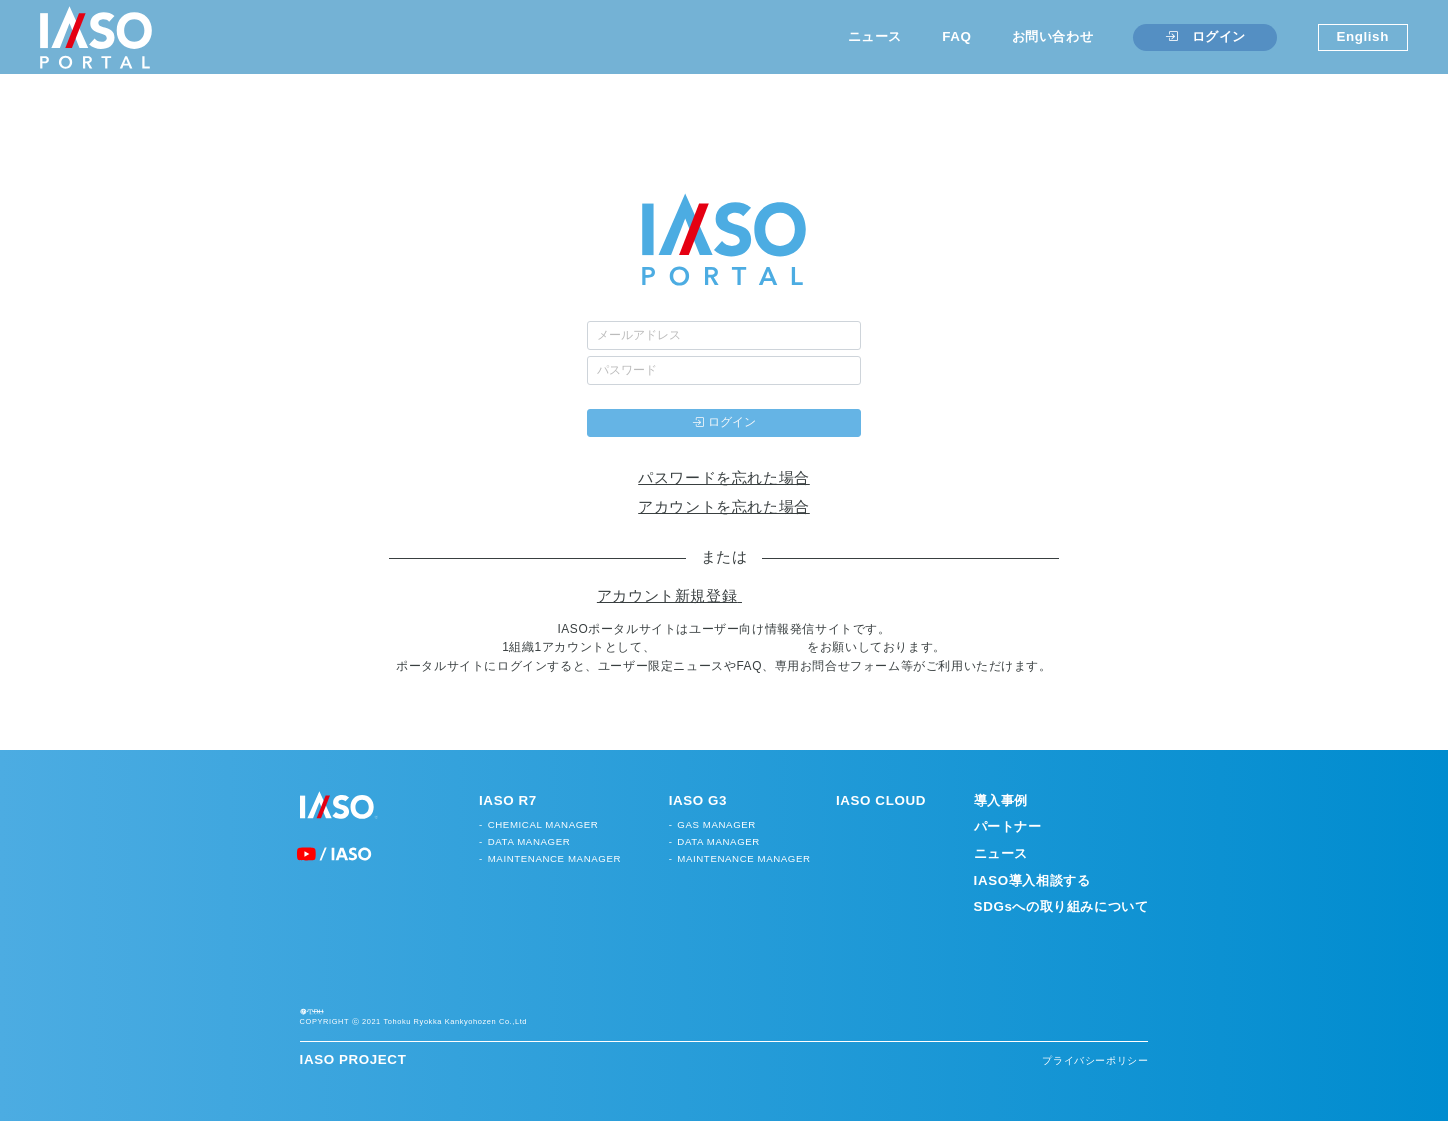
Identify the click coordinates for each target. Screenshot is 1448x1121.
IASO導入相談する (1032, 880)
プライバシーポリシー (1095, 1091)
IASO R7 (508, 800)
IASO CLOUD (881, 800)
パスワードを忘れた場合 (724, 478)
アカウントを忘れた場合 (724, 507)
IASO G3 (698, 800)
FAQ (956, 36)
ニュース (875, 36)
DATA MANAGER (529, 841)
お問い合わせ (1053, 36)
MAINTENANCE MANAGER (554, 858)
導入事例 (1001, 800)
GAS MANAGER (716, 824)
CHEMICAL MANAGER (543, 824)
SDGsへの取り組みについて (1061, 906)
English (1362, 36)
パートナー (1008, 826)
